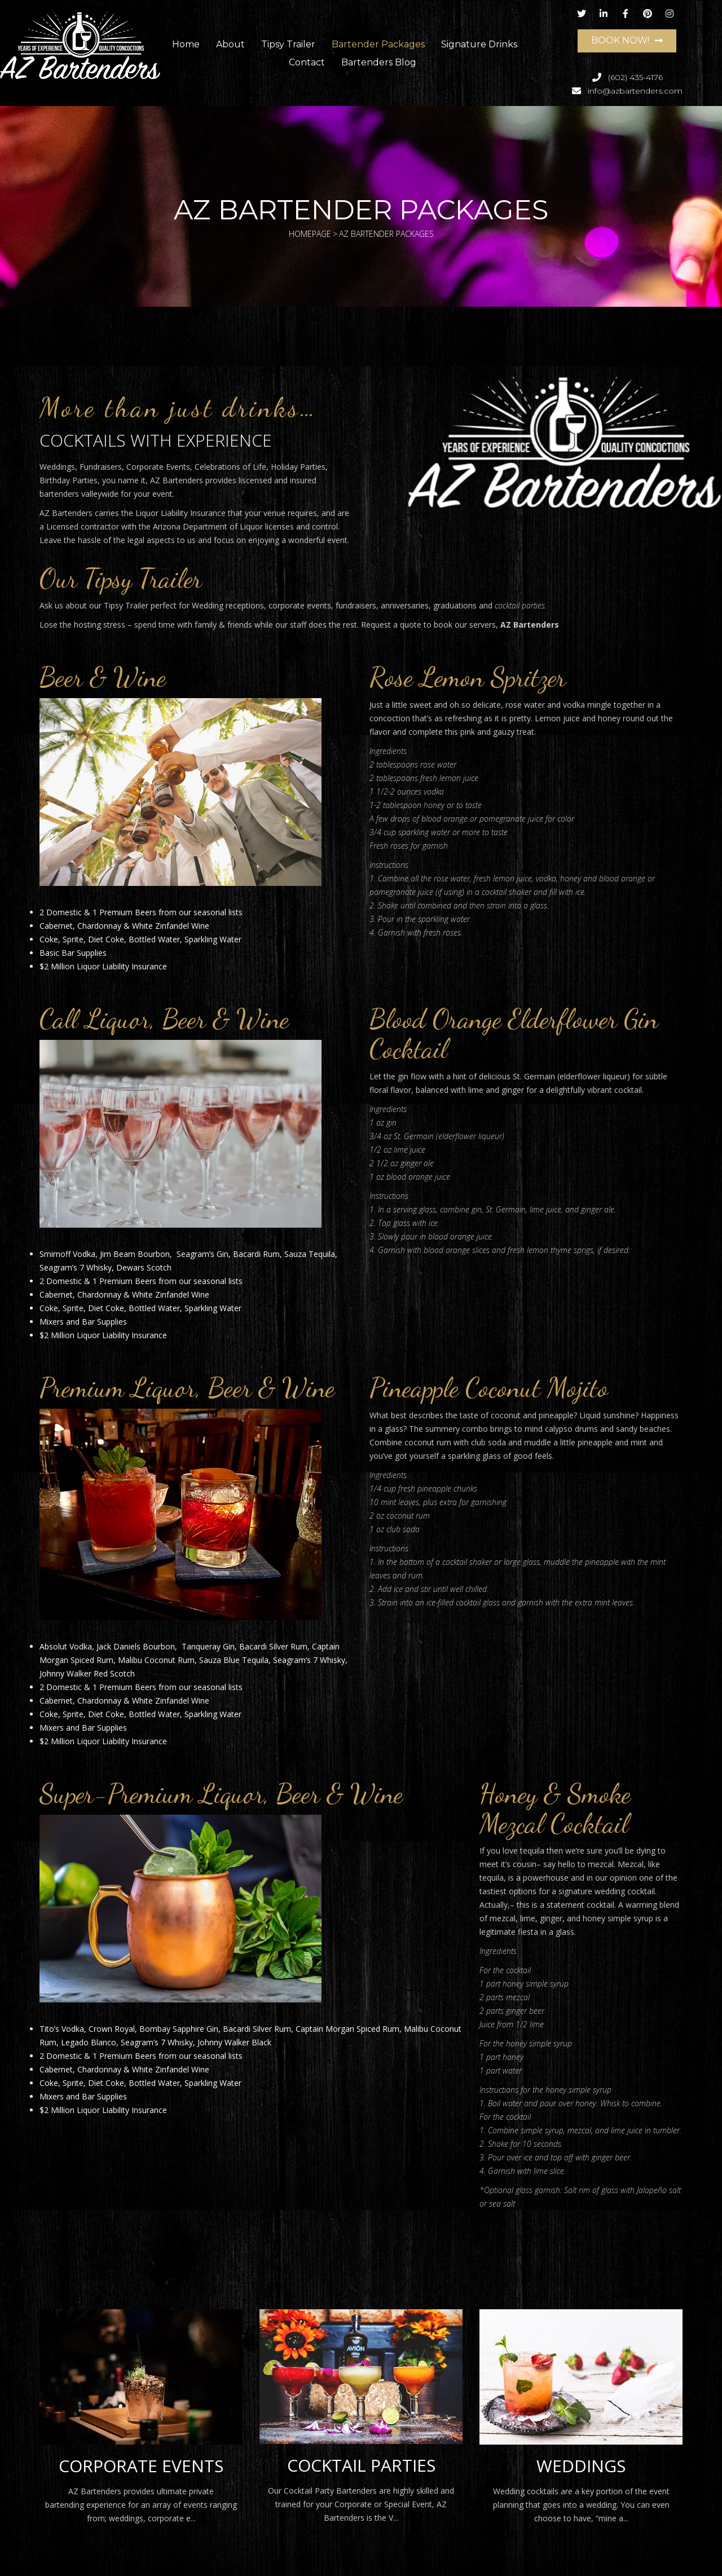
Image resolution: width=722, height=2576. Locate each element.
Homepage (310, 233)
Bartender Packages (378, 44)
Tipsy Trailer (288, 44)
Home (186, 44)
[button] (627, 40)
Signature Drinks (479, 44)
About (230, 44)
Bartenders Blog (378, 62)
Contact (307, 62)
